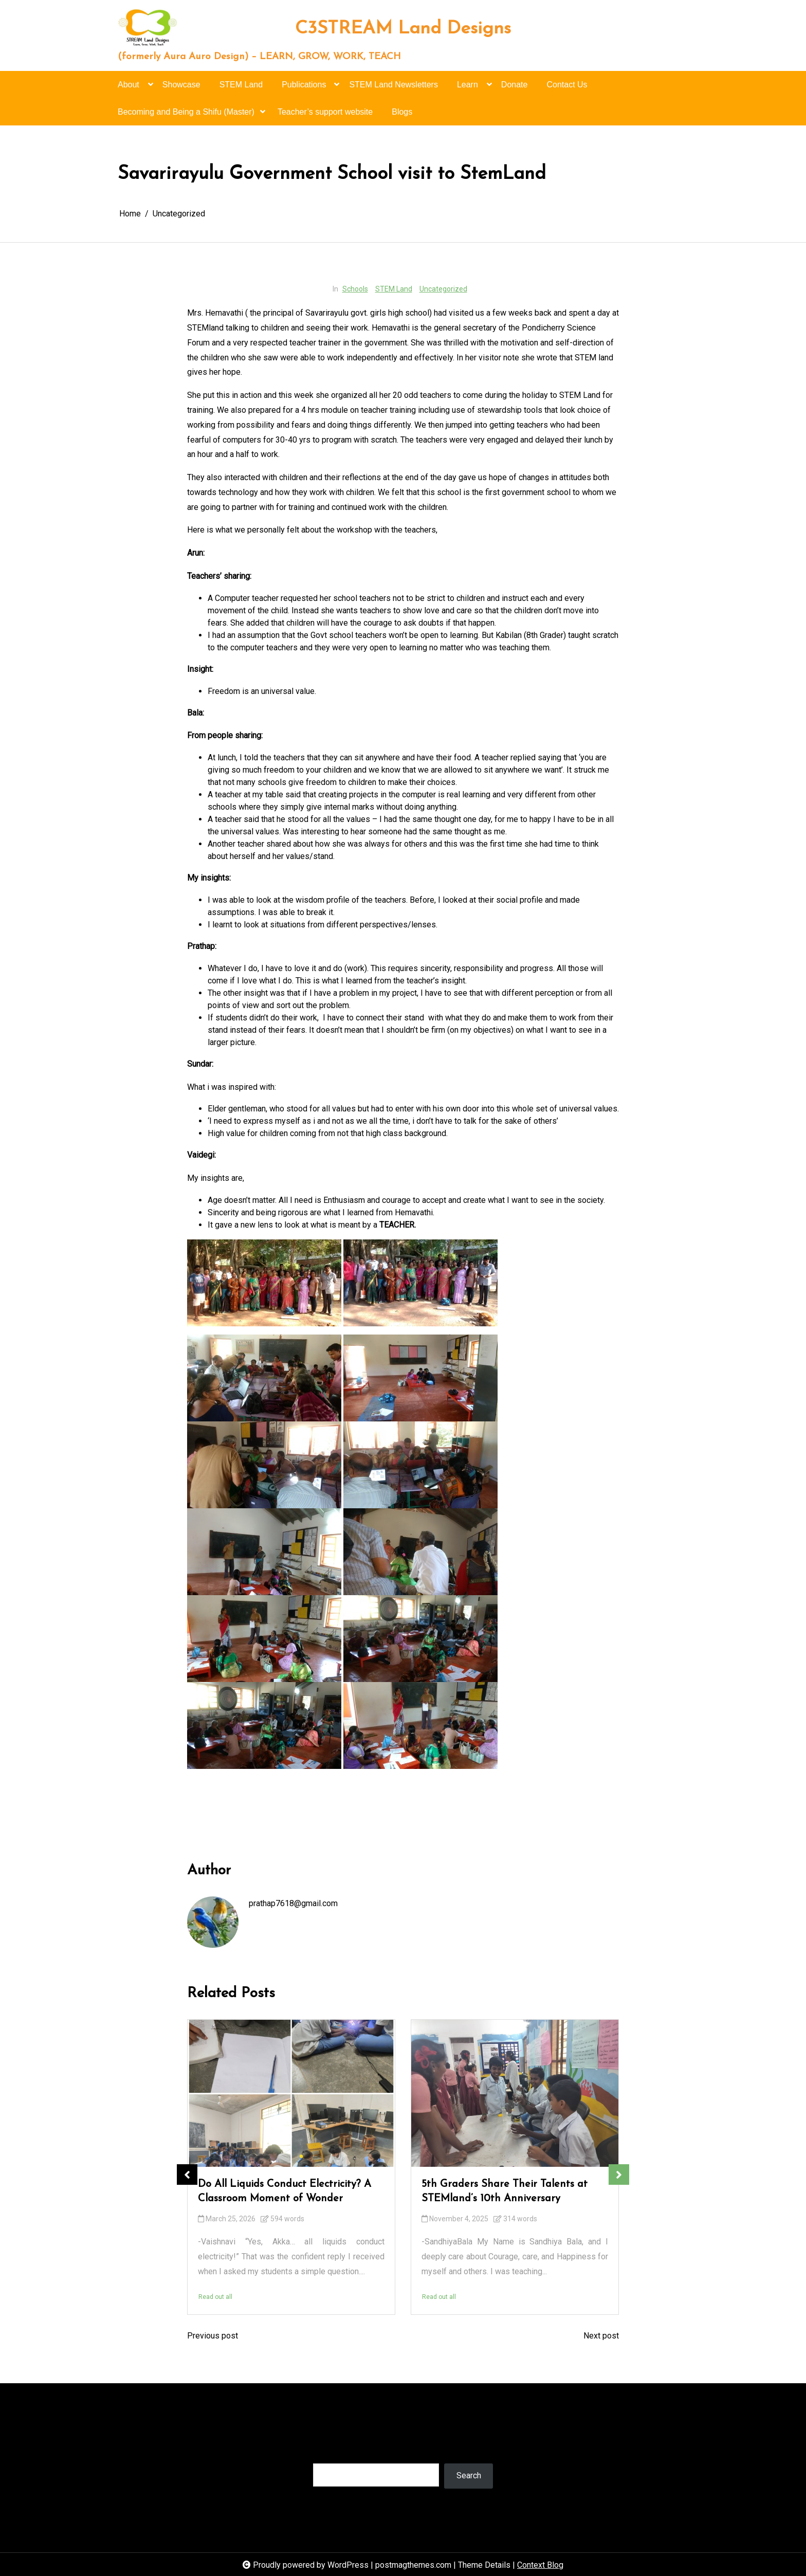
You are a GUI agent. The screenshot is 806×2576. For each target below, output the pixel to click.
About (128, 89)
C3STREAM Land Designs (403, 29)
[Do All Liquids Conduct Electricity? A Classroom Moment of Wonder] (291, 2093)
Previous (187, 2174)
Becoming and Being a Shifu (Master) (186, 116)
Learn (467, 89)
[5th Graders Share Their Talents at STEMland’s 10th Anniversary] (514, 2093)
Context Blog (540, 2565)
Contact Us (566, 84)
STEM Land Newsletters (393, 84)
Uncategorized (443, 289)
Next (619, 2174)
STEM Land (241, 84)
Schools (355, 289)
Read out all (215, 2296)
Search (325, 2453)
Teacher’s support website (325, 111)
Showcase (181, 84)
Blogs (402, 111)
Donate (514, 84)
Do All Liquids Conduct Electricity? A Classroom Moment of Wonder (284, 2191)
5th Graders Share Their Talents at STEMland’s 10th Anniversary (505, 2191)
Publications (304, 89)
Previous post (212, 2336)
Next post (601, 2336)
